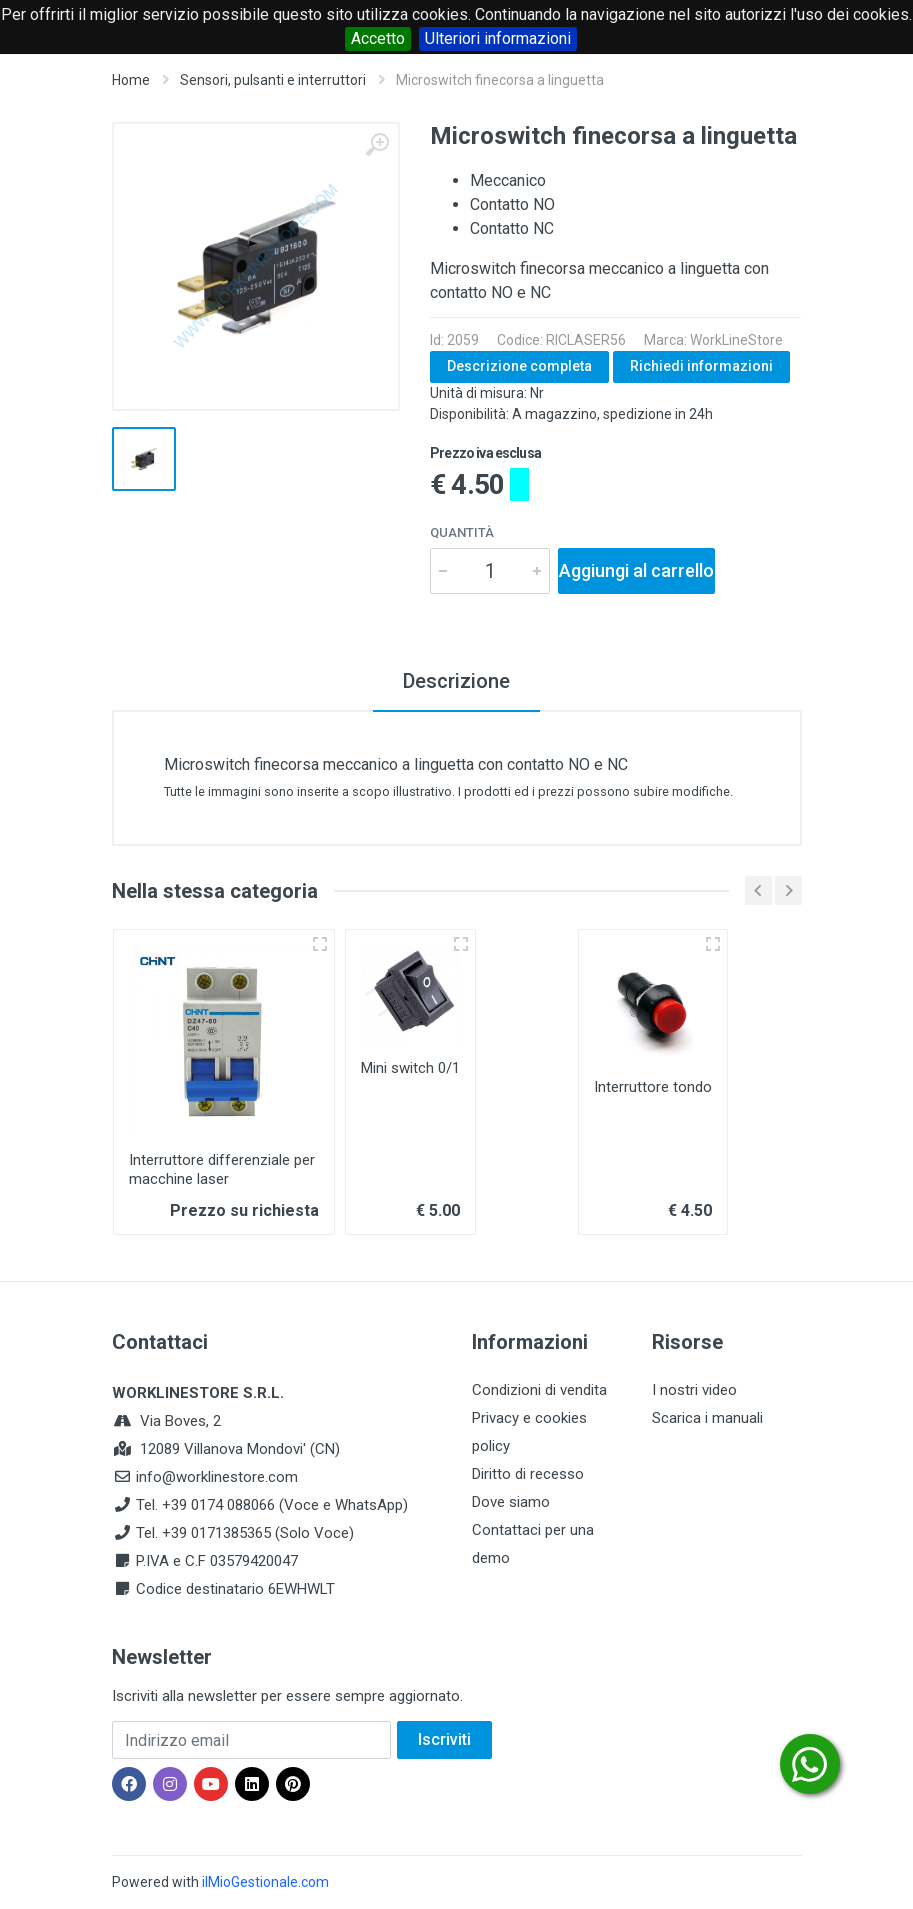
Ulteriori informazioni (498, 38)
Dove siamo (511, 1502)
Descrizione (456, 681)
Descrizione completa (519, 366)
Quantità (462, 532)
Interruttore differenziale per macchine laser (222, 1169)
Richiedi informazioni (701, 366)
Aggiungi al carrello (636, 570)
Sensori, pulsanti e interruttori (273, 80)
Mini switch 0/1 (410, 1068)
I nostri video (694, 1390)
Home (131, 80)
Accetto (378, 38)
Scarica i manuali (707, 1418)
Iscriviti (444, 1739)
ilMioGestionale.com (265, 1882)
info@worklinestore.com (217, 1477)
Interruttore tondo (653, 1087)
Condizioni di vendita (539, 1390)
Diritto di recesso (528, 1474)
